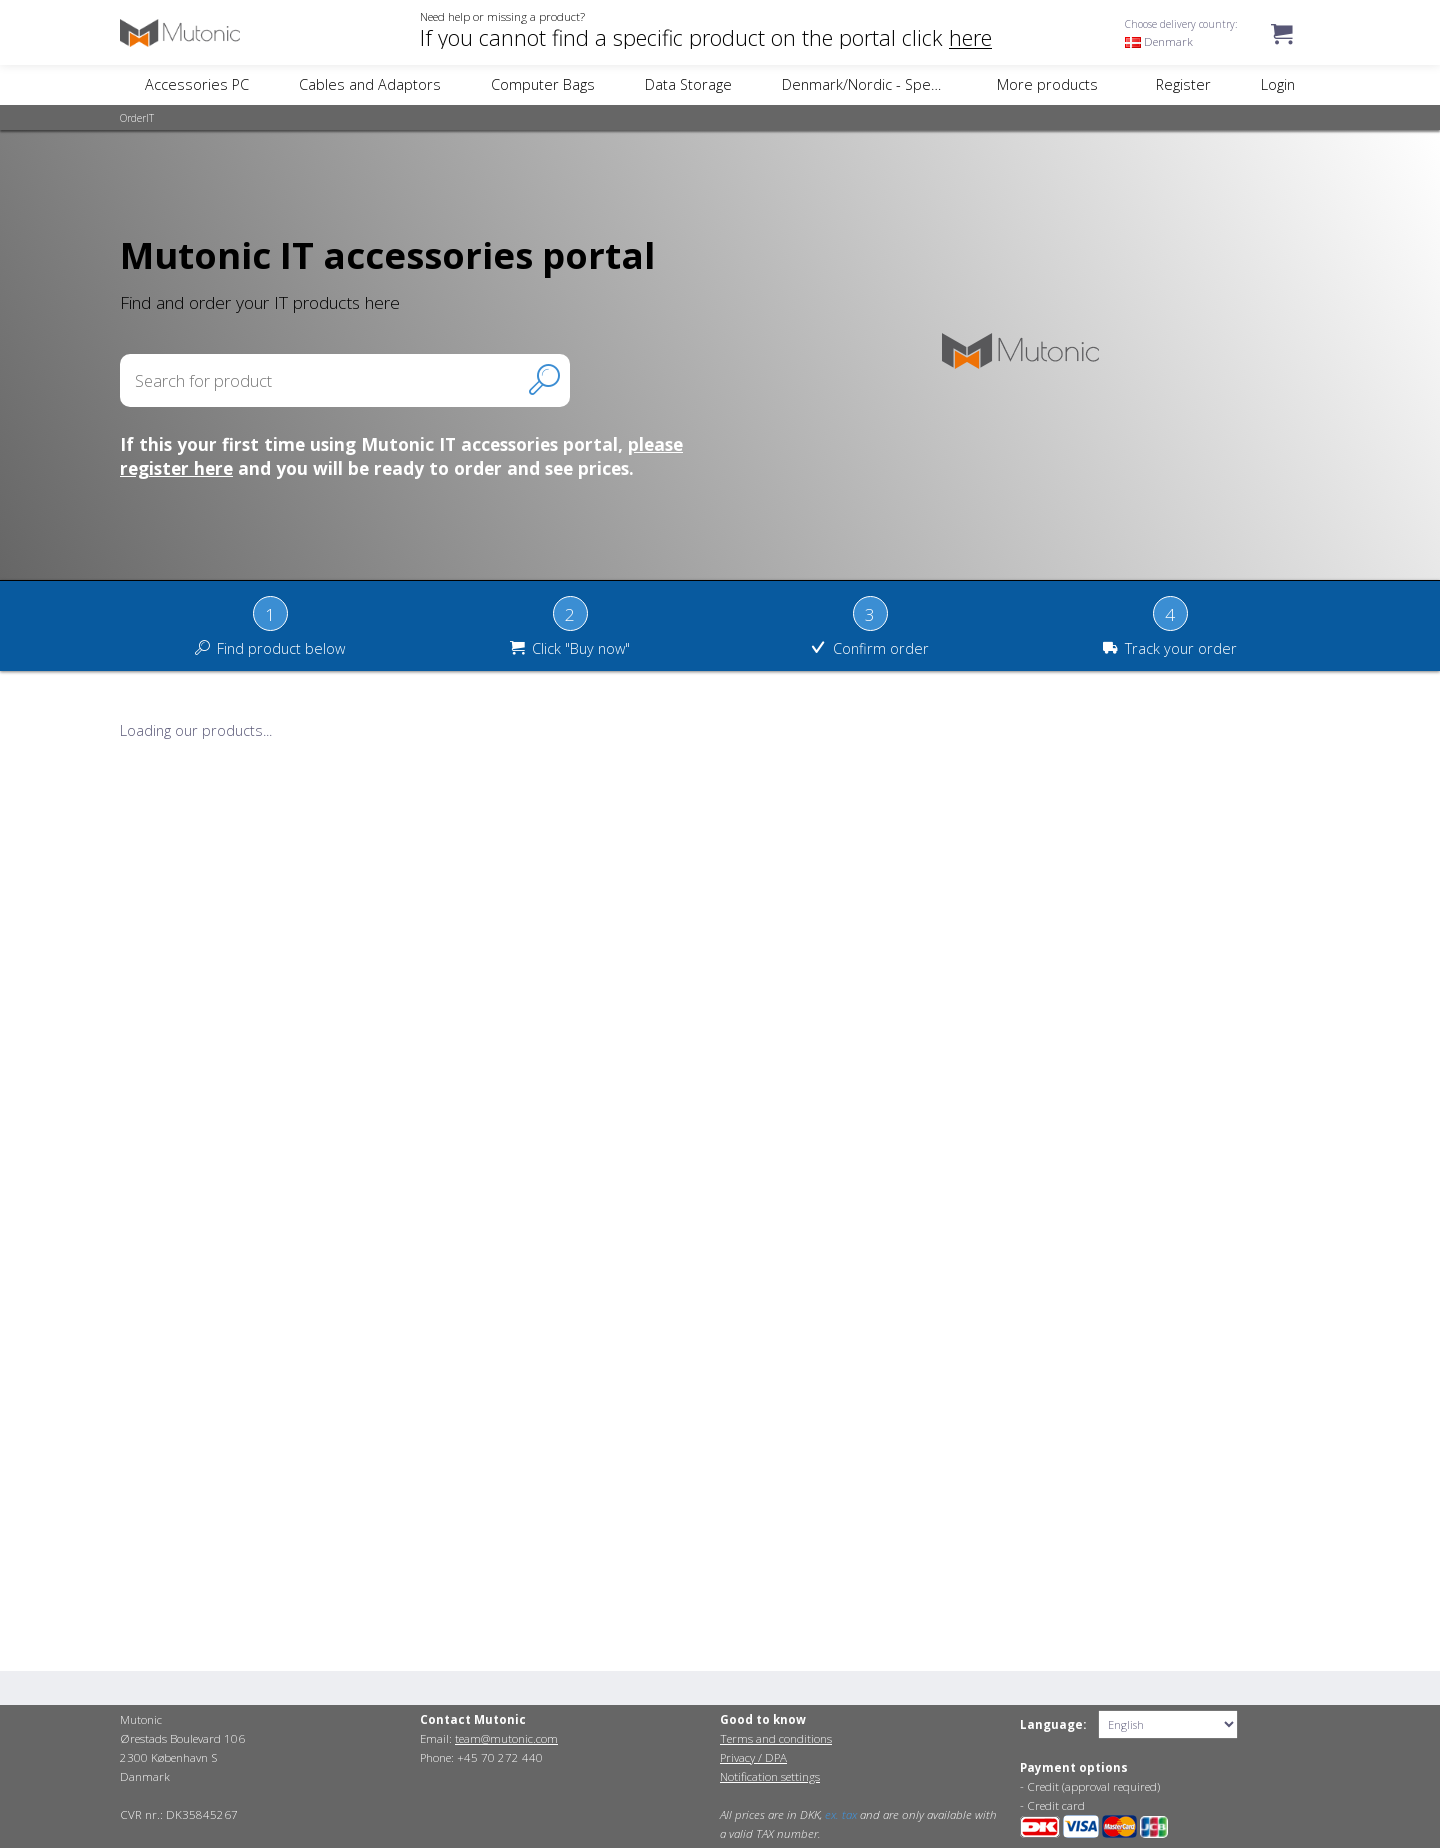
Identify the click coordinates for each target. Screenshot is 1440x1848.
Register (1183, 84)
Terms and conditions (776, 1738)
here (970, 37)
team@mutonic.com (506, 1738)
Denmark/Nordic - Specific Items (890, 84)
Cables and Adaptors (370, 84)
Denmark (1159, 41)
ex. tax (841, 1814)
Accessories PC (197, 84)
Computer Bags (543, 84)
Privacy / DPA (753, 1757)
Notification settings (770, 1776)
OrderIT (137, 118)
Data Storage (688, 84)
